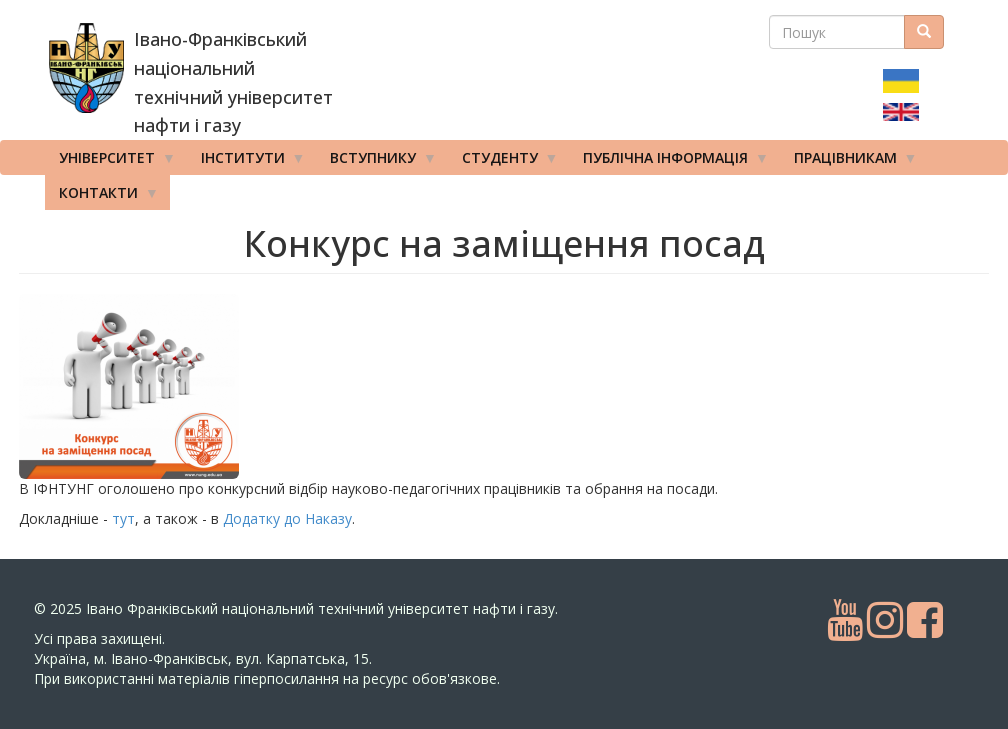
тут (123, 518)
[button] (179, 386)
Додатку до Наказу (287, 518)
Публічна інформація (669, 162)
